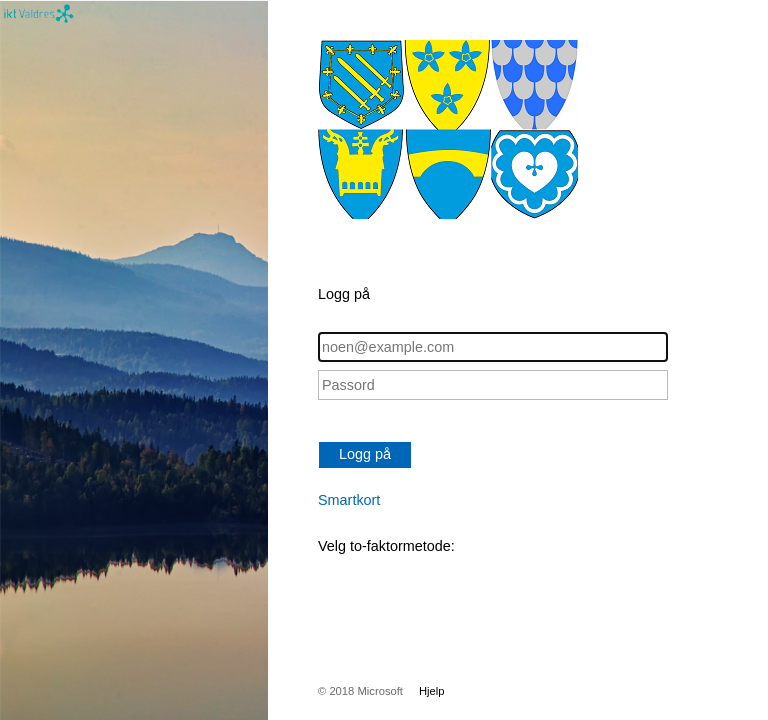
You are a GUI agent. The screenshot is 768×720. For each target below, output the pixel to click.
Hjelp (432, 691)
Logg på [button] (365, 454)
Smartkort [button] (349, 500)
